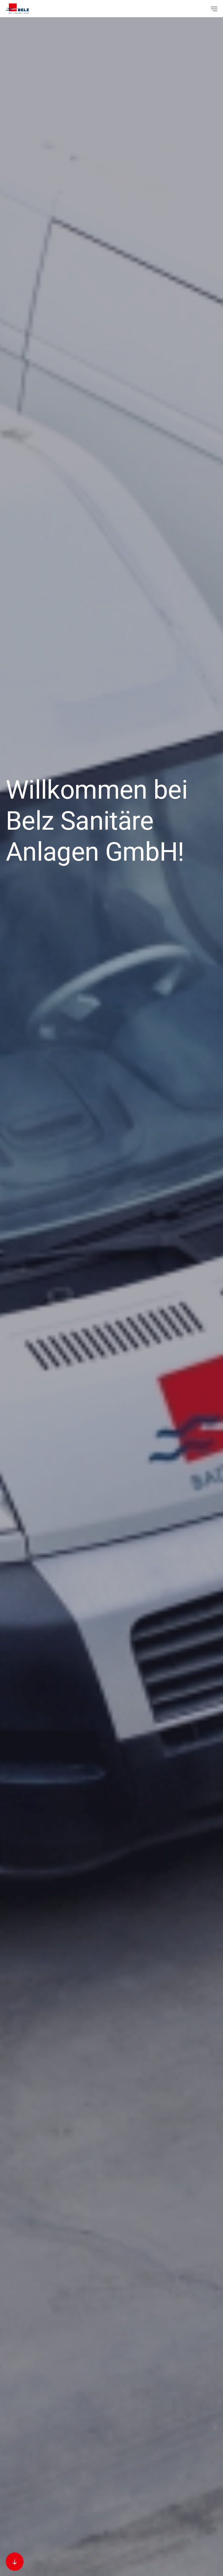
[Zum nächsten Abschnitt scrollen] (15, 2561)
